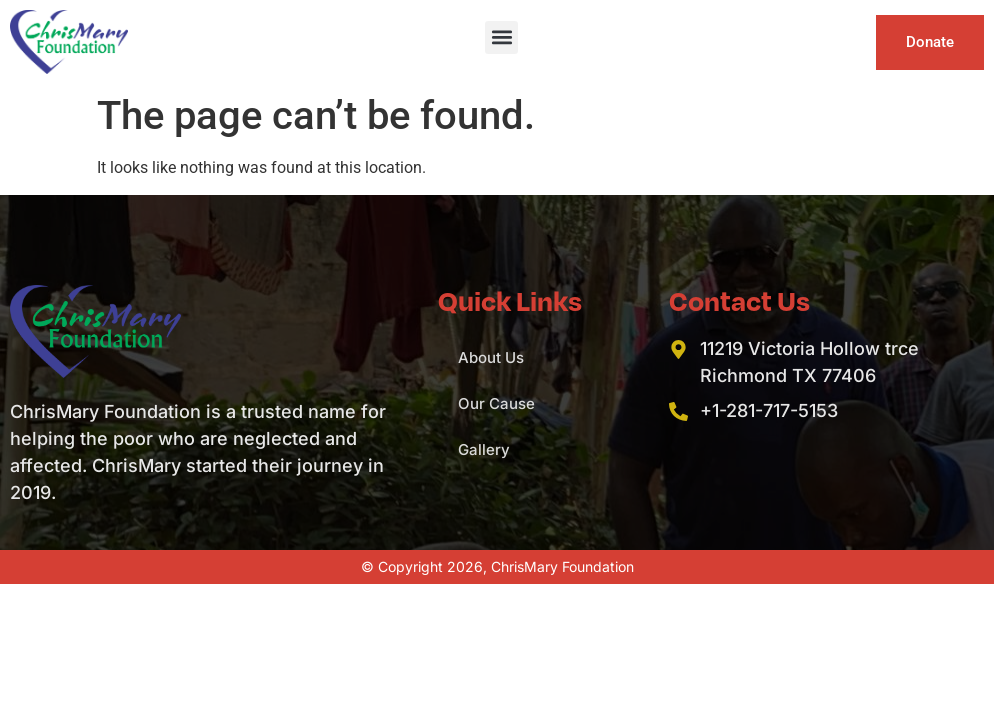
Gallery (484, 449)
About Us (491, 357)
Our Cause (496, 403)
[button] (501, 37)
